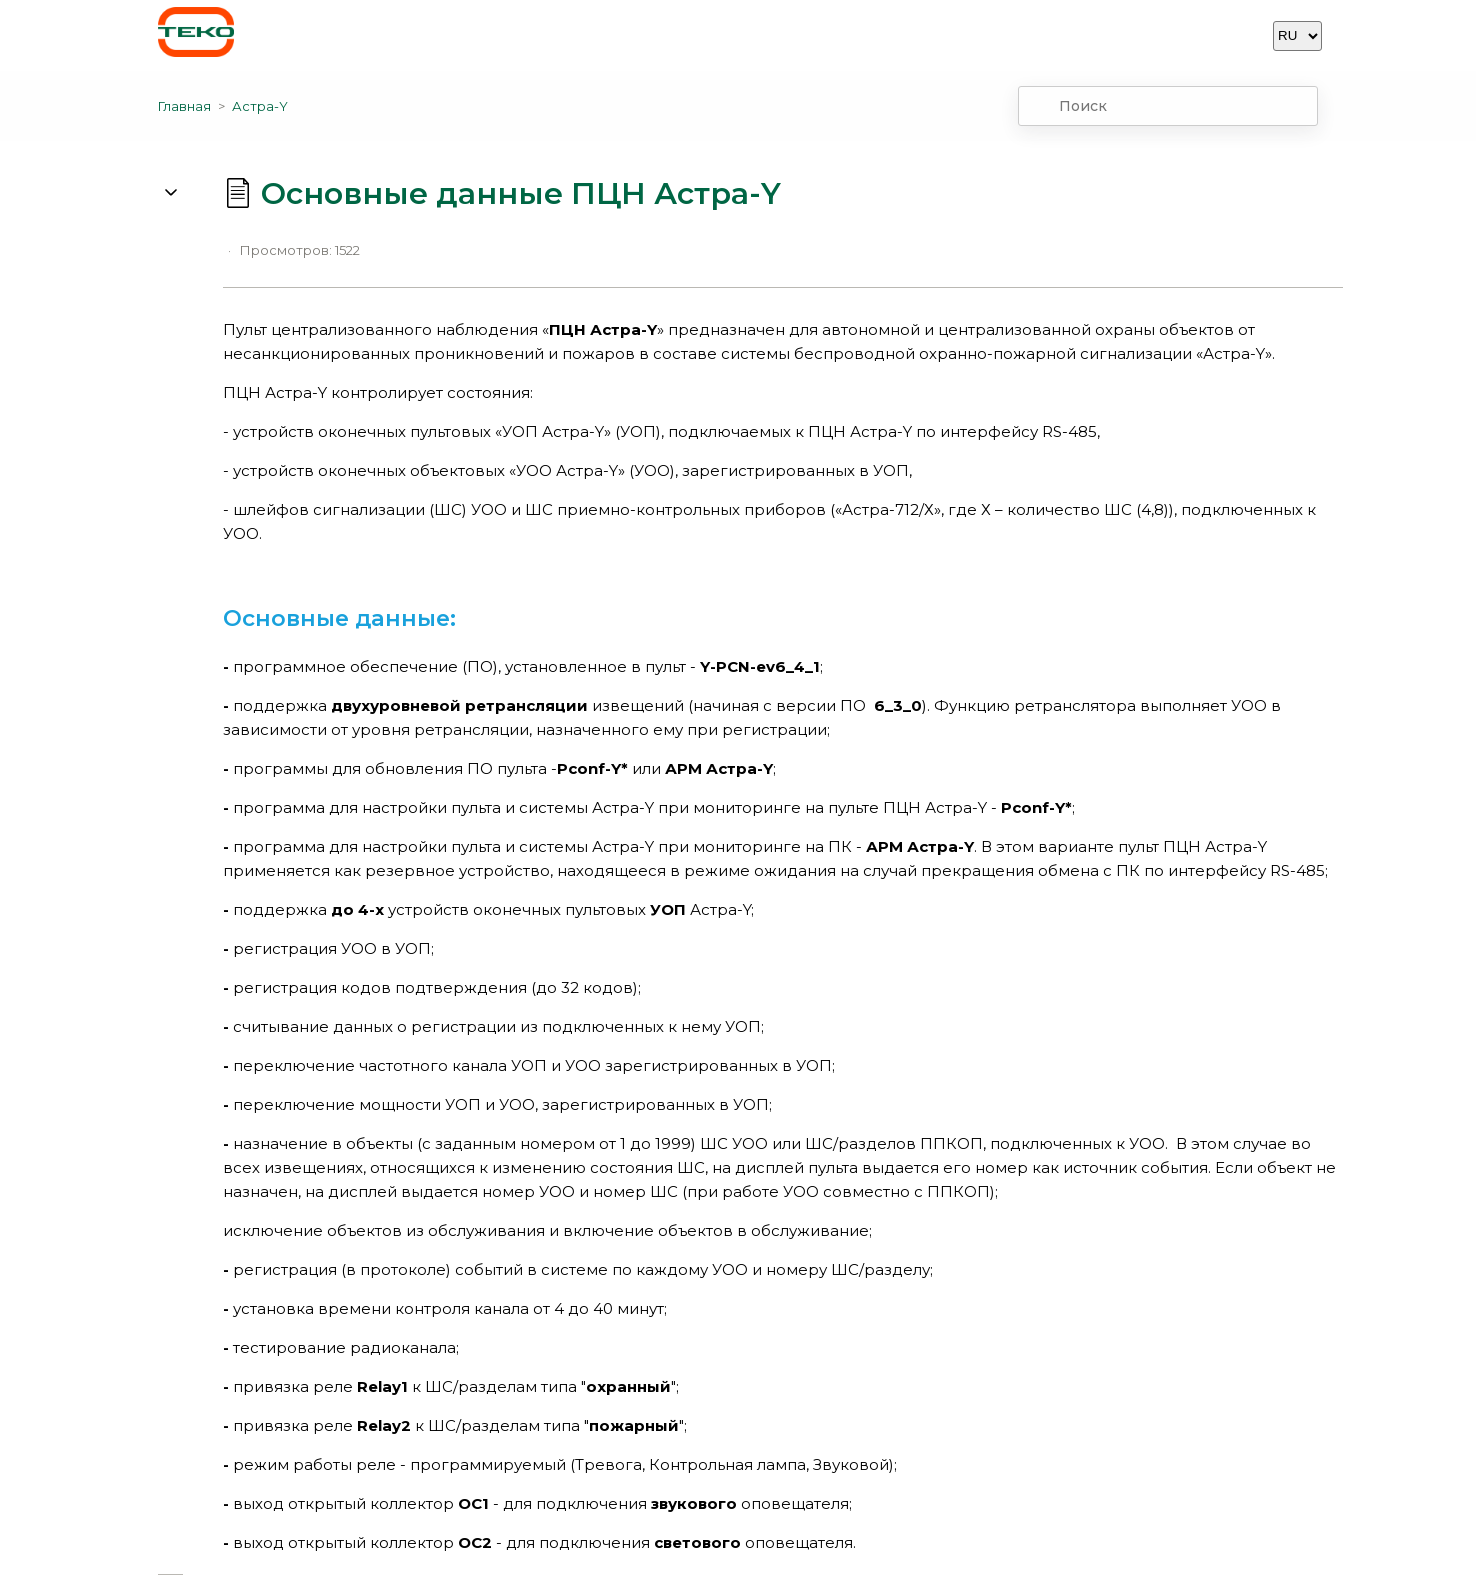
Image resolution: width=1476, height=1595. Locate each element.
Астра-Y (260, 106)
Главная (184, 106)
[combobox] (1168, 106)
